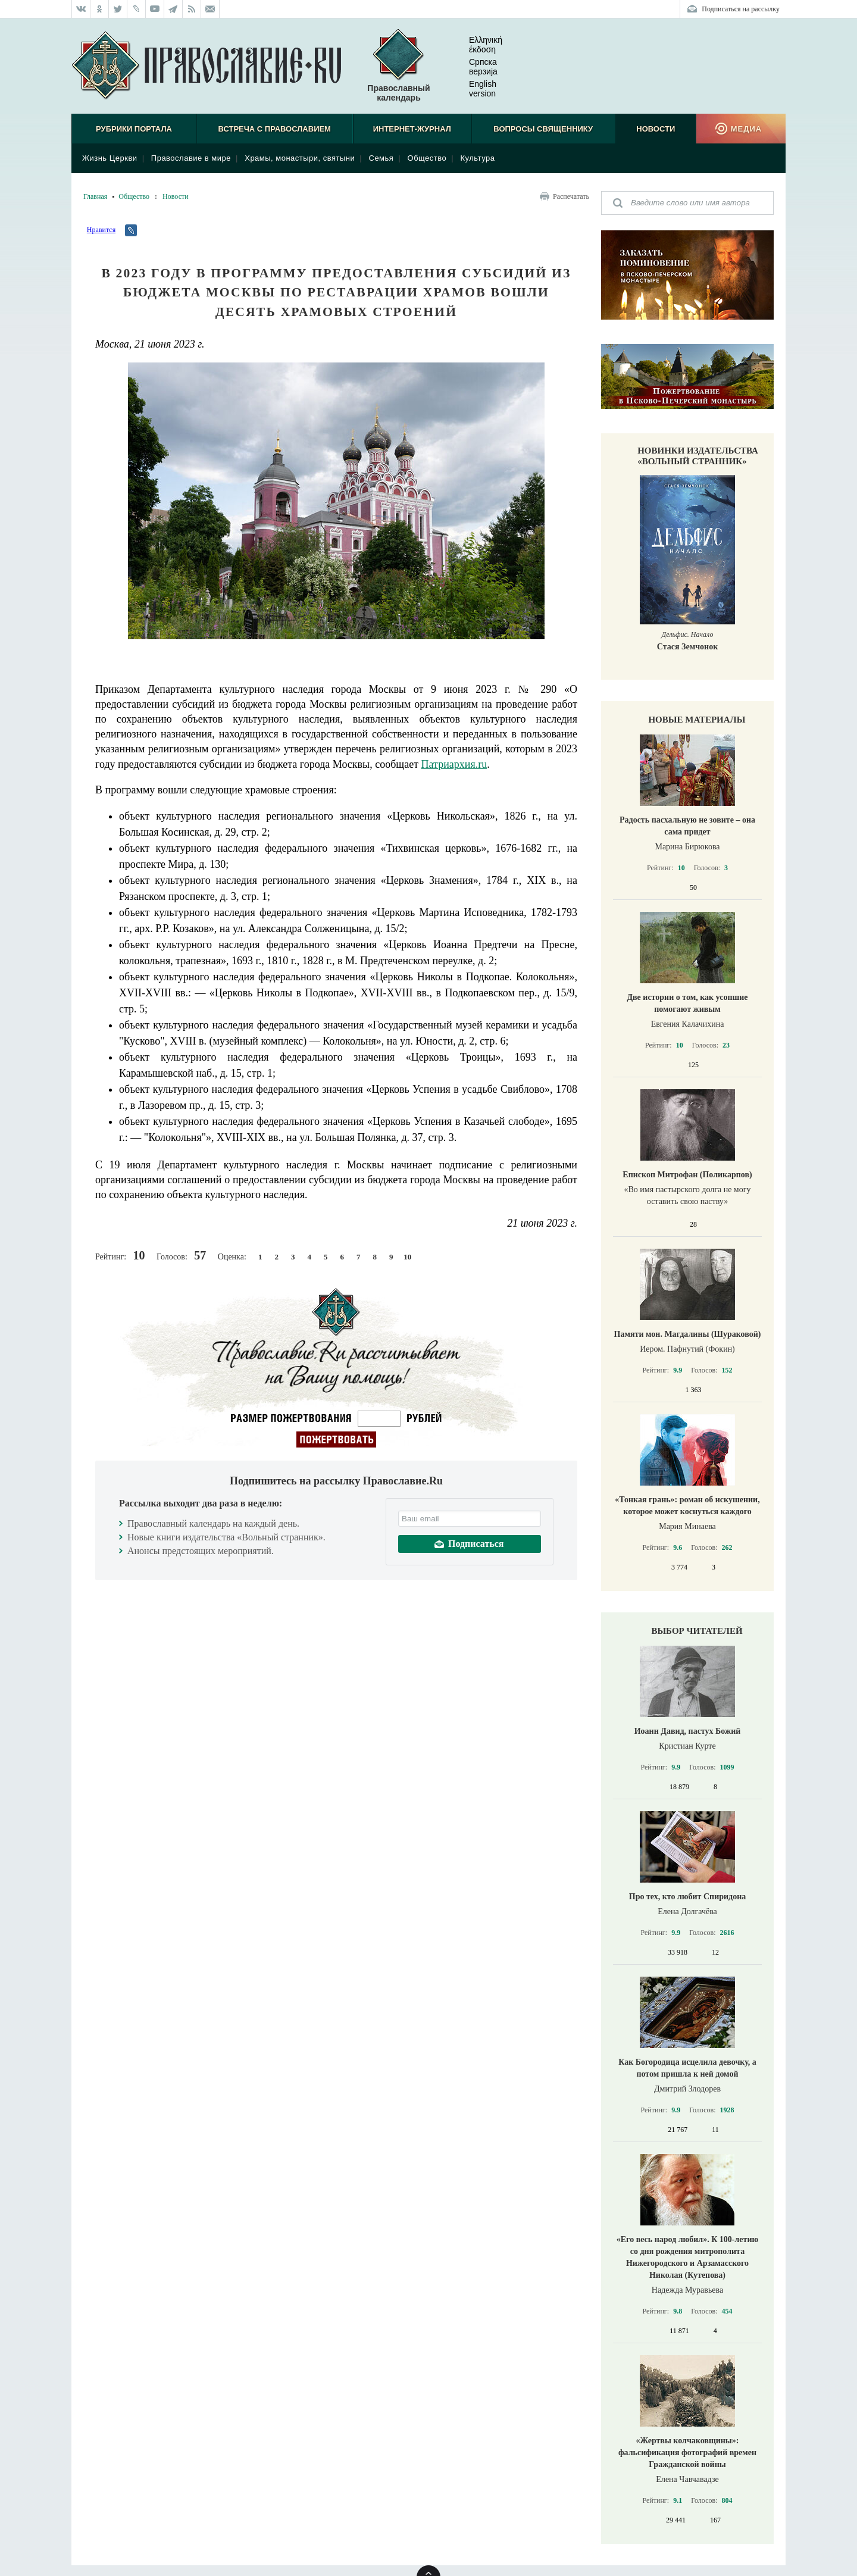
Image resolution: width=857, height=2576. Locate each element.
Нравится (101, 230)
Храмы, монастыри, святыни (300, 158)
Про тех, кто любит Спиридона (687, 1896)
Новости (655, 128)
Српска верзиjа (474, 66)
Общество (427, 158)
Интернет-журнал (412, 128)
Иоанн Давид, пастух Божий (687, 1731)
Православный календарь (398, 65)
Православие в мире (191, 158)
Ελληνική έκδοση (476, 44)
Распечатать (571, 196)
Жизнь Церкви (109, 158)
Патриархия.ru (454, 764)
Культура (477, 158)
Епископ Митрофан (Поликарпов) (687, 1174)
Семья (381, 158)
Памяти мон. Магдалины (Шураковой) (687, 1334)
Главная (95, 196)
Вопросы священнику (543, 128)
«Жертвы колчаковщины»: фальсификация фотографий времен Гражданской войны (687, 2452)
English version (473, 88)
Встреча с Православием (274, 128)
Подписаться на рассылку (741, 9)
